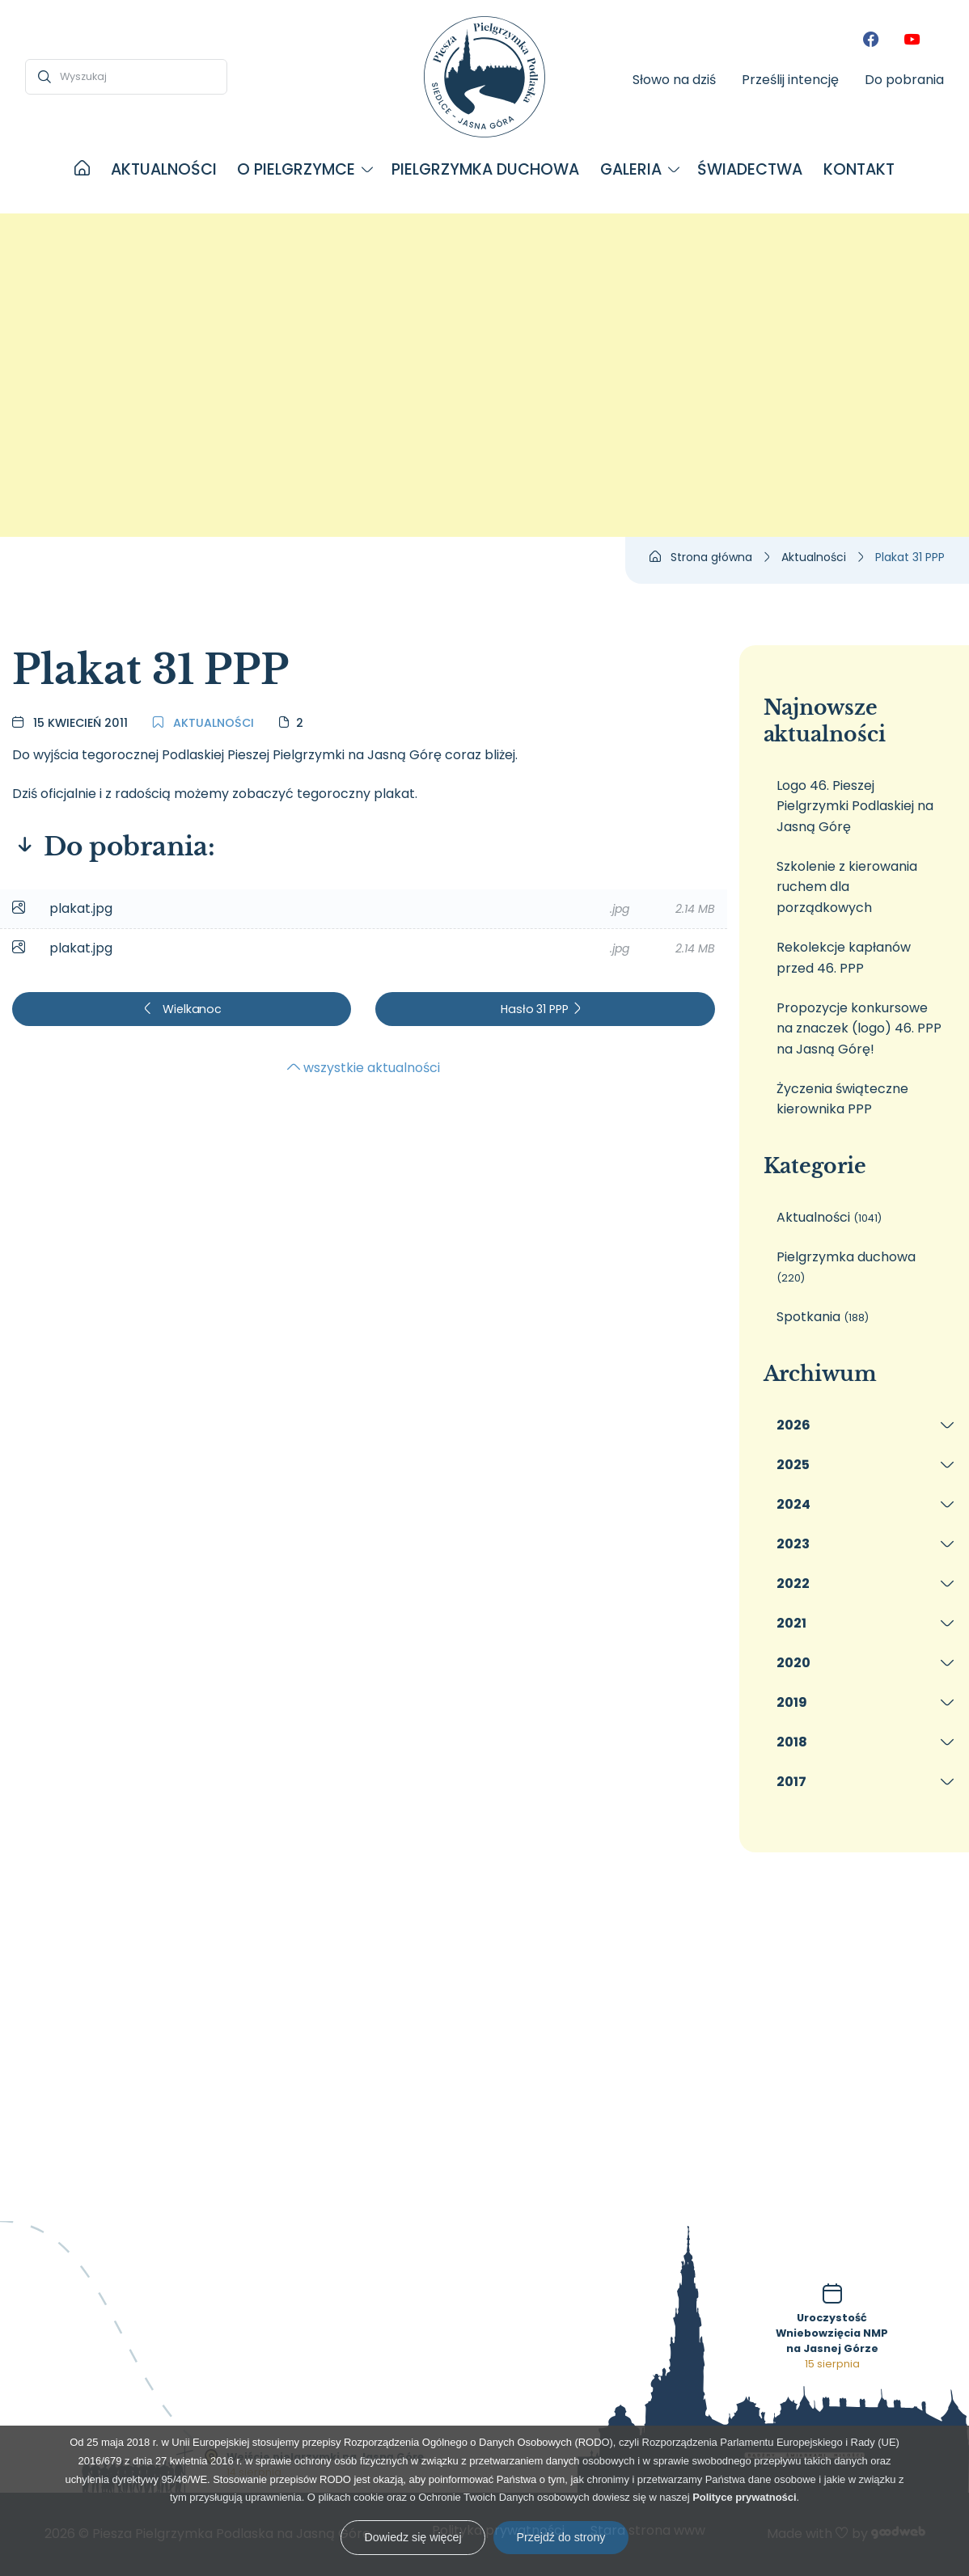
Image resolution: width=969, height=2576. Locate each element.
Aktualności (203, 723)
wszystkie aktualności (363, 1067)
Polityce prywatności (744, 2497)
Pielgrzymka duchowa (846, 1267)
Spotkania (822, 1316)
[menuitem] (82, 170)
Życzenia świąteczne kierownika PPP (842, 1099)
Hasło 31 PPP (542, 1009)
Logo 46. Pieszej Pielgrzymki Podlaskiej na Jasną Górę (854, 806)
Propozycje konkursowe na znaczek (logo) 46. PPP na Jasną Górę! (858, 1028)
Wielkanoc (182, 1009)
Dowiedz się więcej (413, 2537)
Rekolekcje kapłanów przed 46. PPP (843, 958)
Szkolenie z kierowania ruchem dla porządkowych (846, 887)
